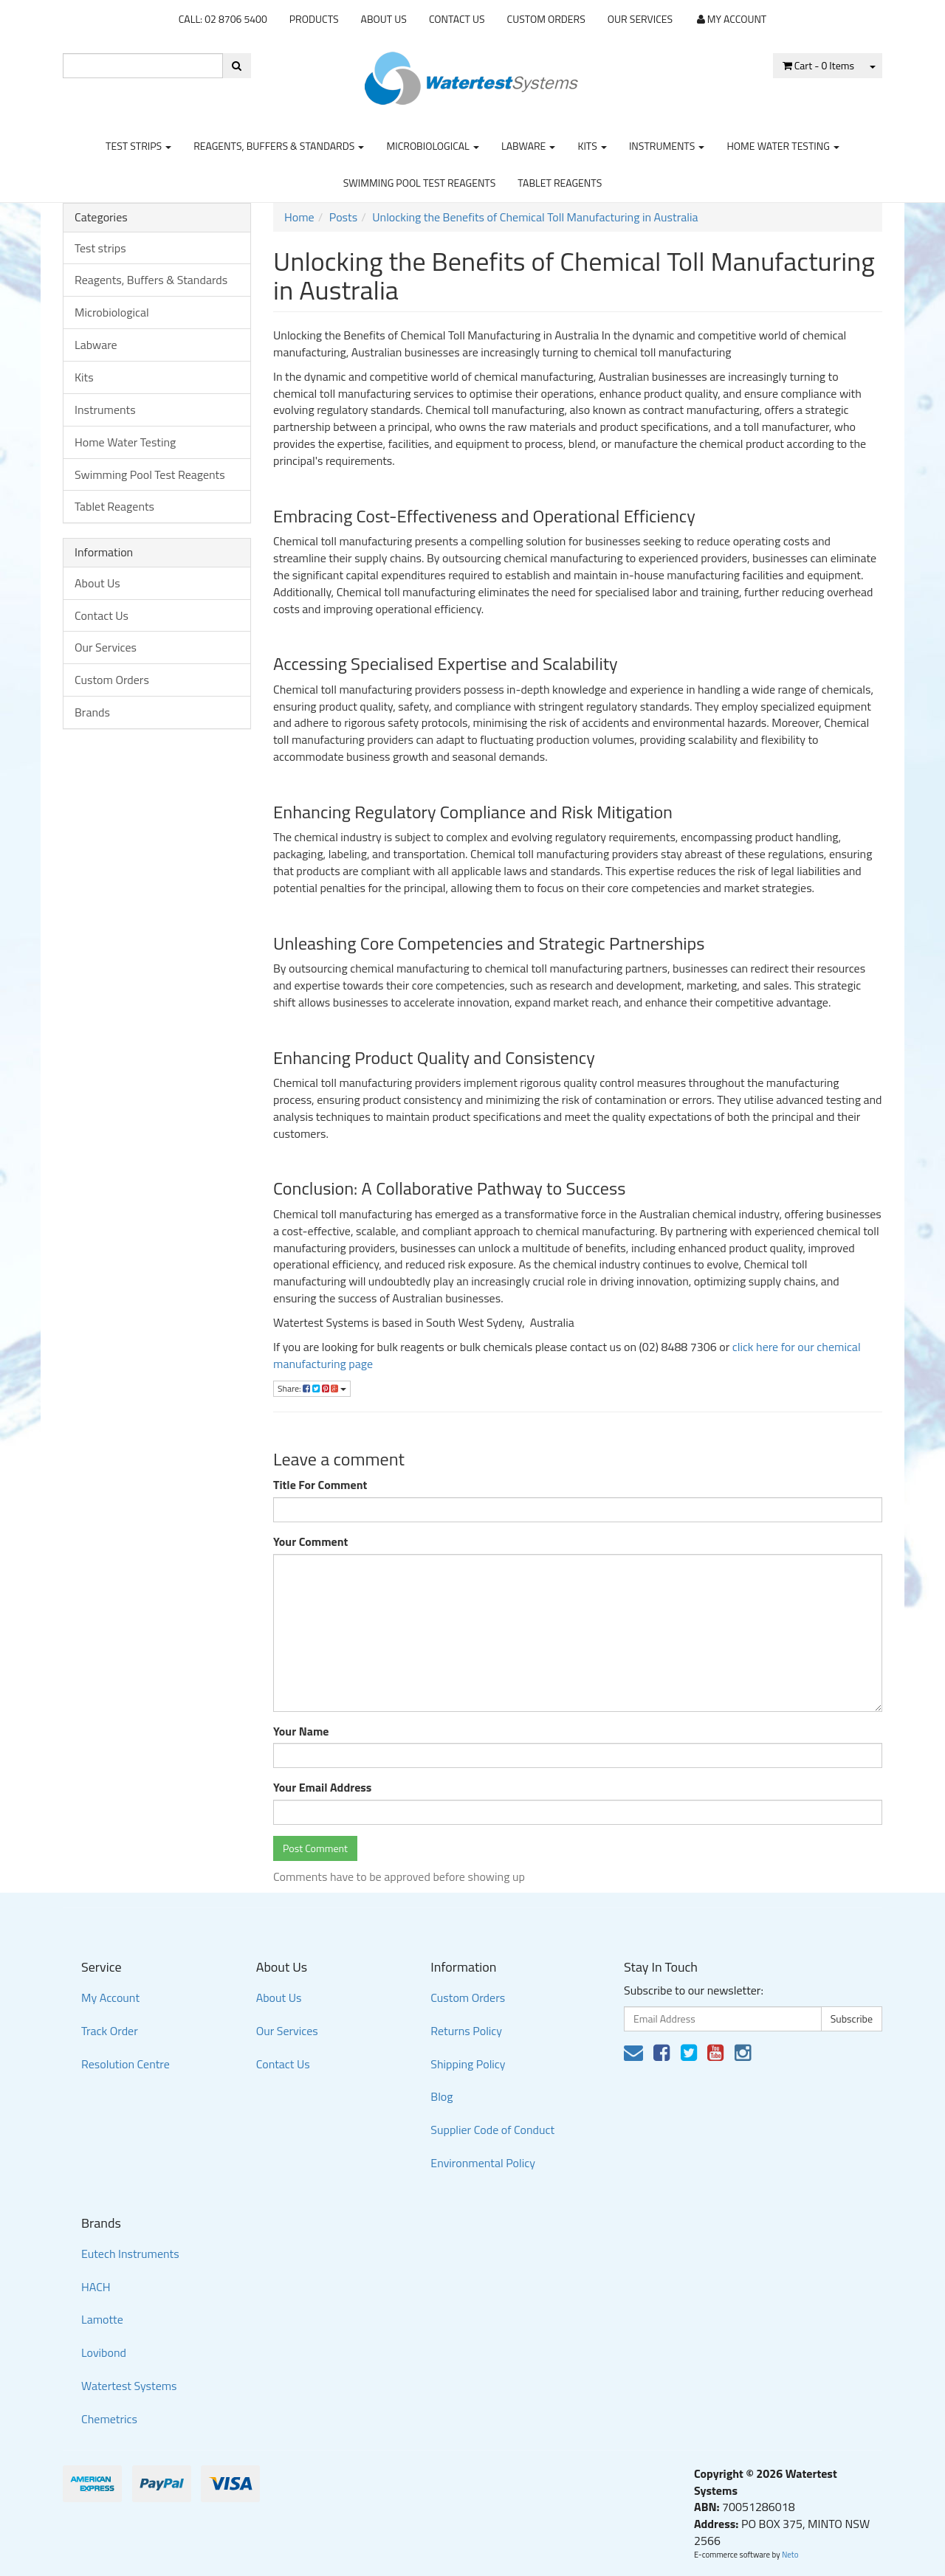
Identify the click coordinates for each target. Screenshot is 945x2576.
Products (314, 19)
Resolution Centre (125, 2064)
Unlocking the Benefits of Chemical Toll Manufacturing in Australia (535, 217)
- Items (818, 65)
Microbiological (432, 145)
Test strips (138, 145)
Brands (92, 712)
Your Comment (310, 1541)
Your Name (301, 1731)
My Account (110, 1997)
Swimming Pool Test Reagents (419, 182)
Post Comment (315, 1848)
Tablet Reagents (560, 182)
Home (299, 217)
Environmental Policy (482, 2163)
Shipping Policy (467, 2064)
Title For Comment (320, 1485)
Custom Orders (546, 19)
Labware (528, 145)
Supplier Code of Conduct (492, 2129)
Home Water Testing (782, 145)
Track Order (109, 2031)
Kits (591, 145)
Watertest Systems (129, 2385)
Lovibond (103, 2352)
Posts (343, 217)
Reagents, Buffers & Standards (278, 145)
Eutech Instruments (130, 2253)
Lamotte (102, 2319)
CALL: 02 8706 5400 (223, 19)
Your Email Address (322, 1787)
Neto (790, 2555)
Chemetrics (109, 2419)
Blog (441, 2096)
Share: (312, 1388)
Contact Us (457, 19)
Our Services (640, 19)
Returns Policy (466, 2031)
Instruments (667, 145)
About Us (384, 19)
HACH (96, 2287)
